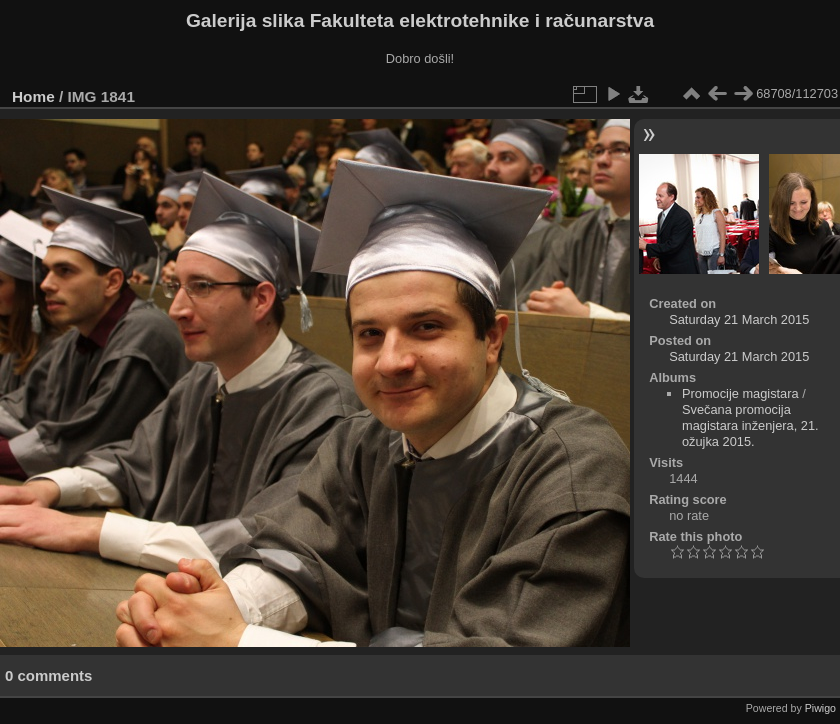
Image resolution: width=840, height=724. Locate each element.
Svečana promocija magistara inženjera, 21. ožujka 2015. (750, 425)
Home (33, 96)
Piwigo (820, 708)
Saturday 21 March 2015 (739, 319)
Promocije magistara (740, 393)
